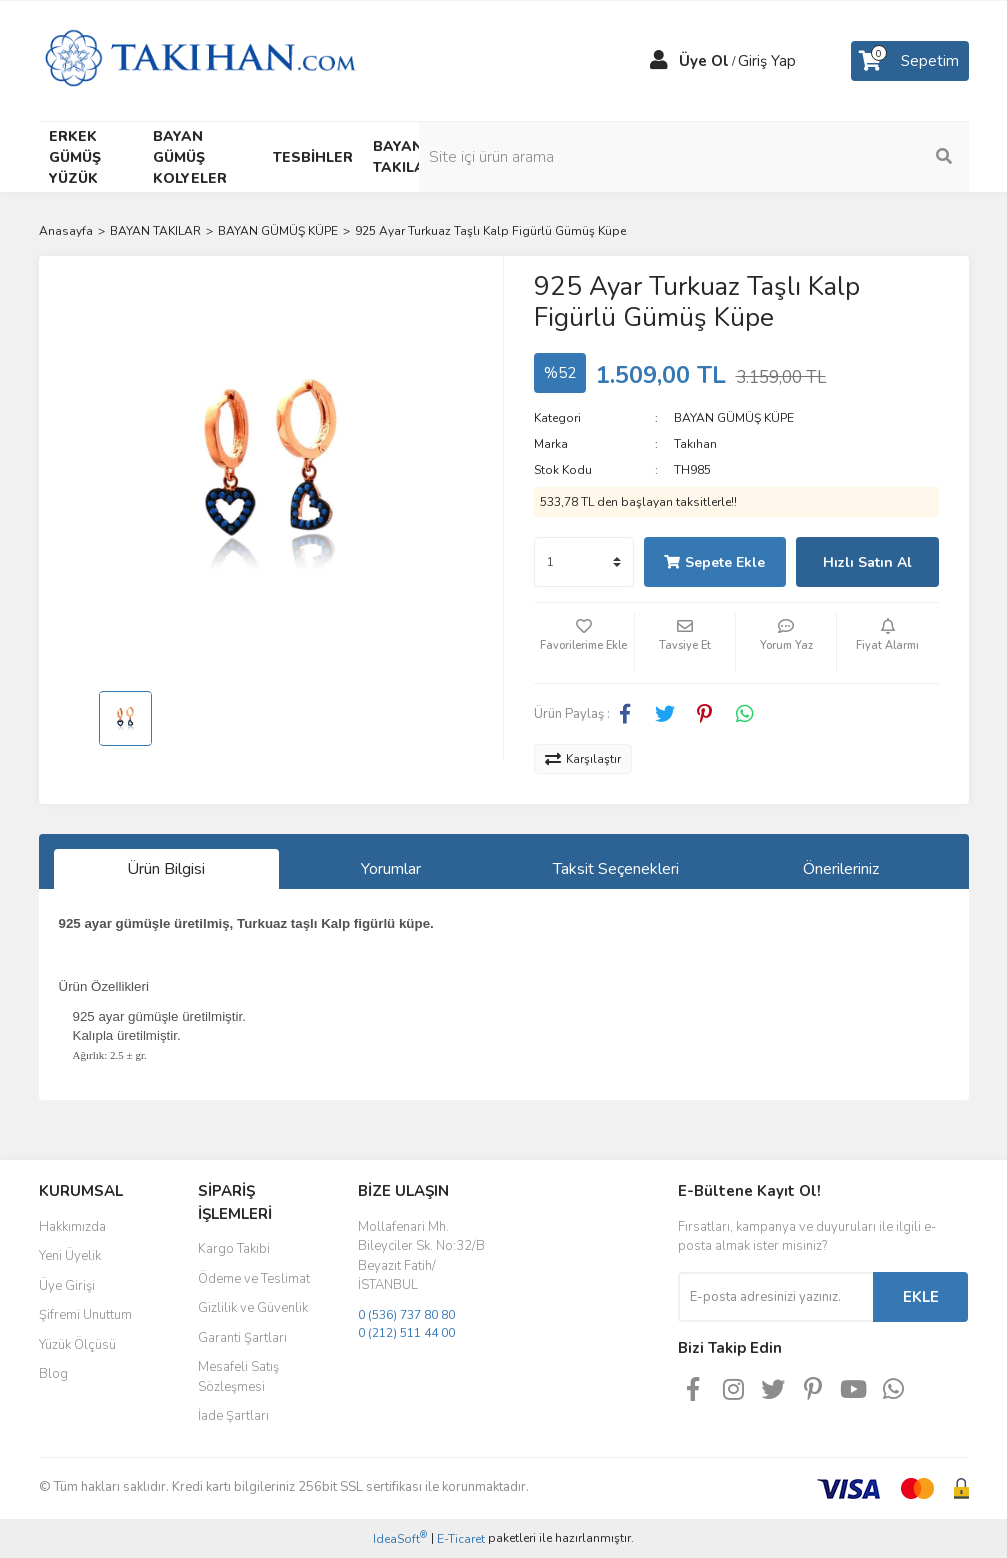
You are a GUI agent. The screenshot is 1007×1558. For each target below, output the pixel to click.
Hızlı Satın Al (867, 562)
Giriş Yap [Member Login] (767, 61)
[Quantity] (584, 562)
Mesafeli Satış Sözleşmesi (238, 1377)
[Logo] (200, 60)
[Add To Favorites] (584, 643)
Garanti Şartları (242, 1338)
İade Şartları (233, 1416)
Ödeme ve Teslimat (254, 1279)
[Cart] (910, 61)
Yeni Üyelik (70, 1256)
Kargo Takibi (234, 1249)
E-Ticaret (461, 1539)
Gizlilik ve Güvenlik (253, 1308)
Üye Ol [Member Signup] (704, 61)
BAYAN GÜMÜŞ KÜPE (734, 418)
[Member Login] (659, 61)
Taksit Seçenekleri (616, 869)
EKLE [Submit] (921, 1297)
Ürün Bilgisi (166, 869)
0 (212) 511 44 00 (406, 1333)
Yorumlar (391, 869)
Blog (53, 1374)
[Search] (864, 157)
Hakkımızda (72, 1227)
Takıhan (695, 444)
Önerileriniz (841, 869)
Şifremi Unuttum (85, 1315)
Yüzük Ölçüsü (77, 1345)
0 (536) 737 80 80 (406, 1315)
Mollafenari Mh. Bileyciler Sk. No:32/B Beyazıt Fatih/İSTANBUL (421, 1256)
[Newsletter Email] (775, 1297)
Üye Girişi (67, 1286)
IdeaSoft (400, 1538)
